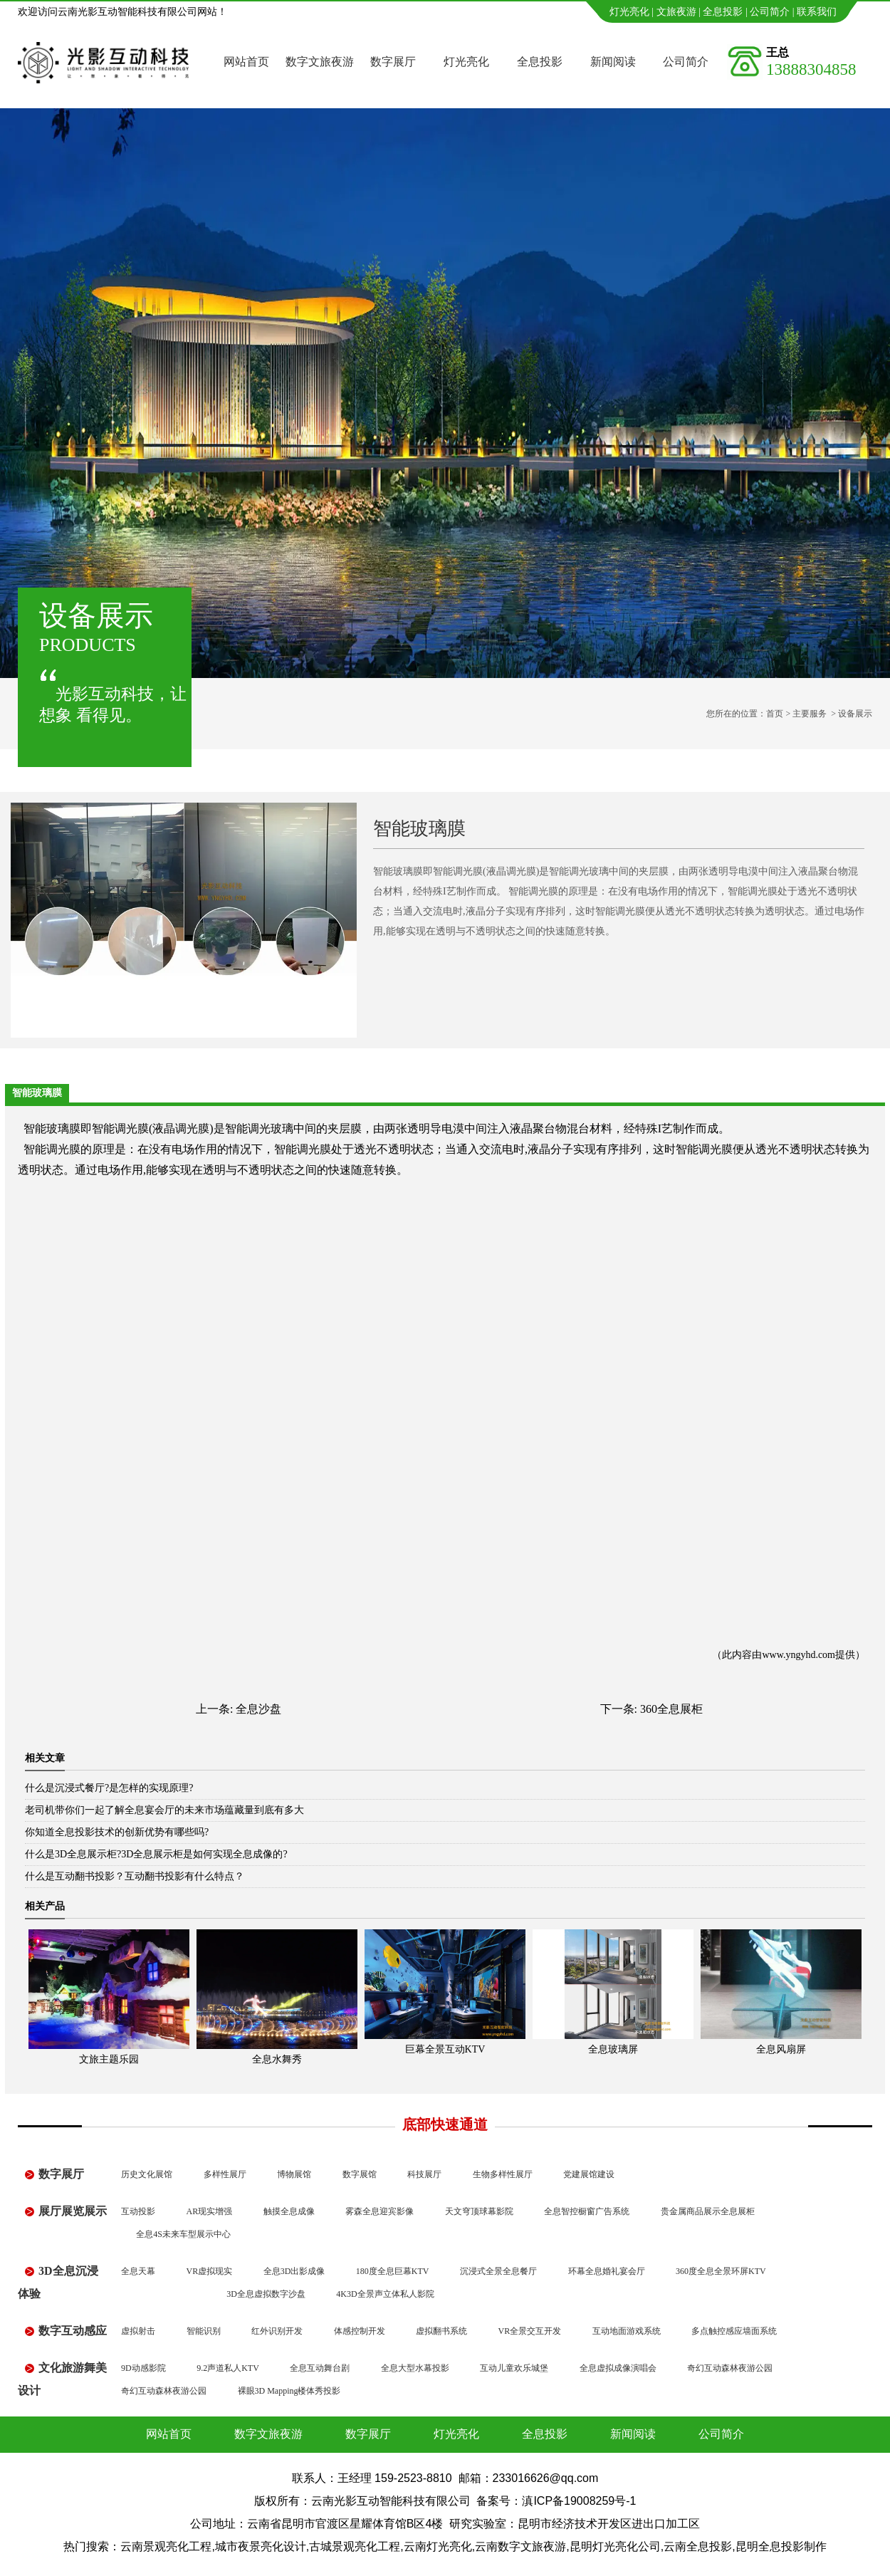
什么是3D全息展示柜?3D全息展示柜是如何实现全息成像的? (156, 1854)
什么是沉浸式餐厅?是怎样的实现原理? (109, 1788)
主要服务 (809, 714)
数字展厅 (393, 62)
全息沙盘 (258, 1709)
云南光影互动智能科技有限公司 (391, 2501)
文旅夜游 (676, 11)
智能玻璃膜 (51, 1128)
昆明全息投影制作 (781, 2546)
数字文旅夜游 (320, 62)
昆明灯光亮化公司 (615, 2546)
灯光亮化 (629, 11)
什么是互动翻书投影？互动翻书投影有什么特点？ (134, 1876)
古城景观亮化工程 (354, 2546)
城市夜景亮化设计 (260, 2546)
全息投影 (723, 11)
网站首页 (246, 62)
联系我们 (817, 11)
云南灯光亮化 (438, 2546)
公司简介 (770, 11)
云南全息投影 (698, 2546)
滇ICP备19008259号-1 (579, 2501)
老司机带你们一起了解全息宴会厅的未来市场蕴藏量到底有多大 (164, 1810)
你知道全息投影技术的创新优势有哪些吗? (117, 1832)
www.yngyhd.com (798, 1654)
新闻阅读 (613, 62)
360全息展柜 (671, 1709)
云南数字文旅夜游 (520, 2546)
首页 (774, 714)
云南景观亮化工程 (165, 2546)
